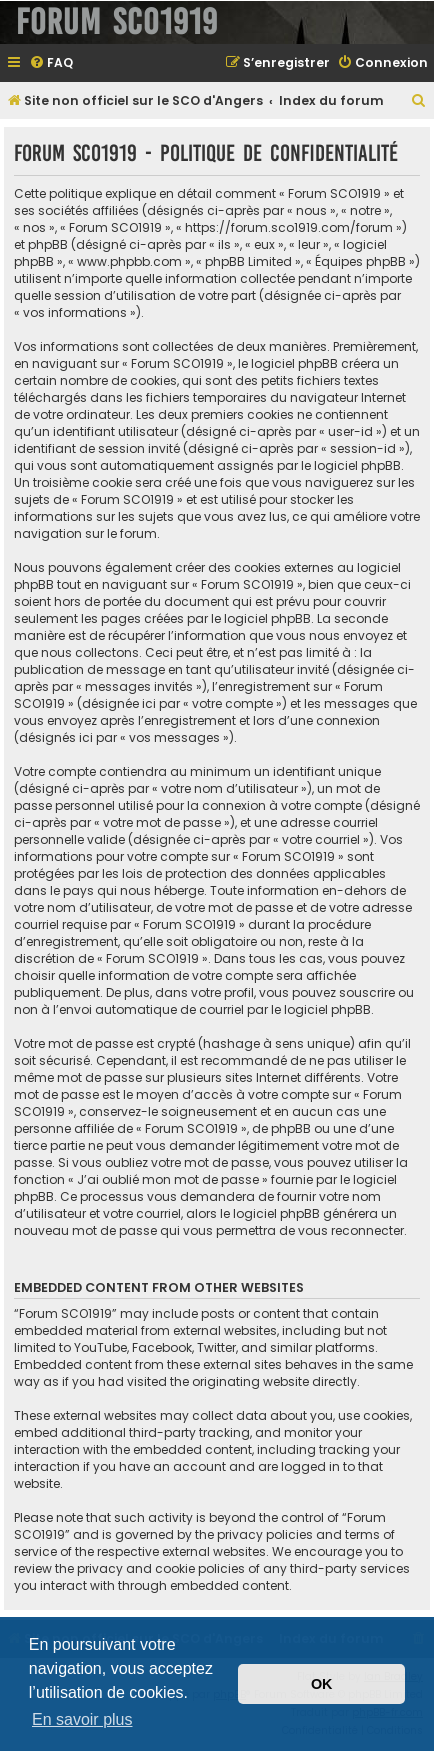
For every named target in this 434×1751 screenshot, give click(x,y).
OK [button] (322, 1684)
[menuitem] (51, 63)
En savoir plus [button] (82, 1719)
